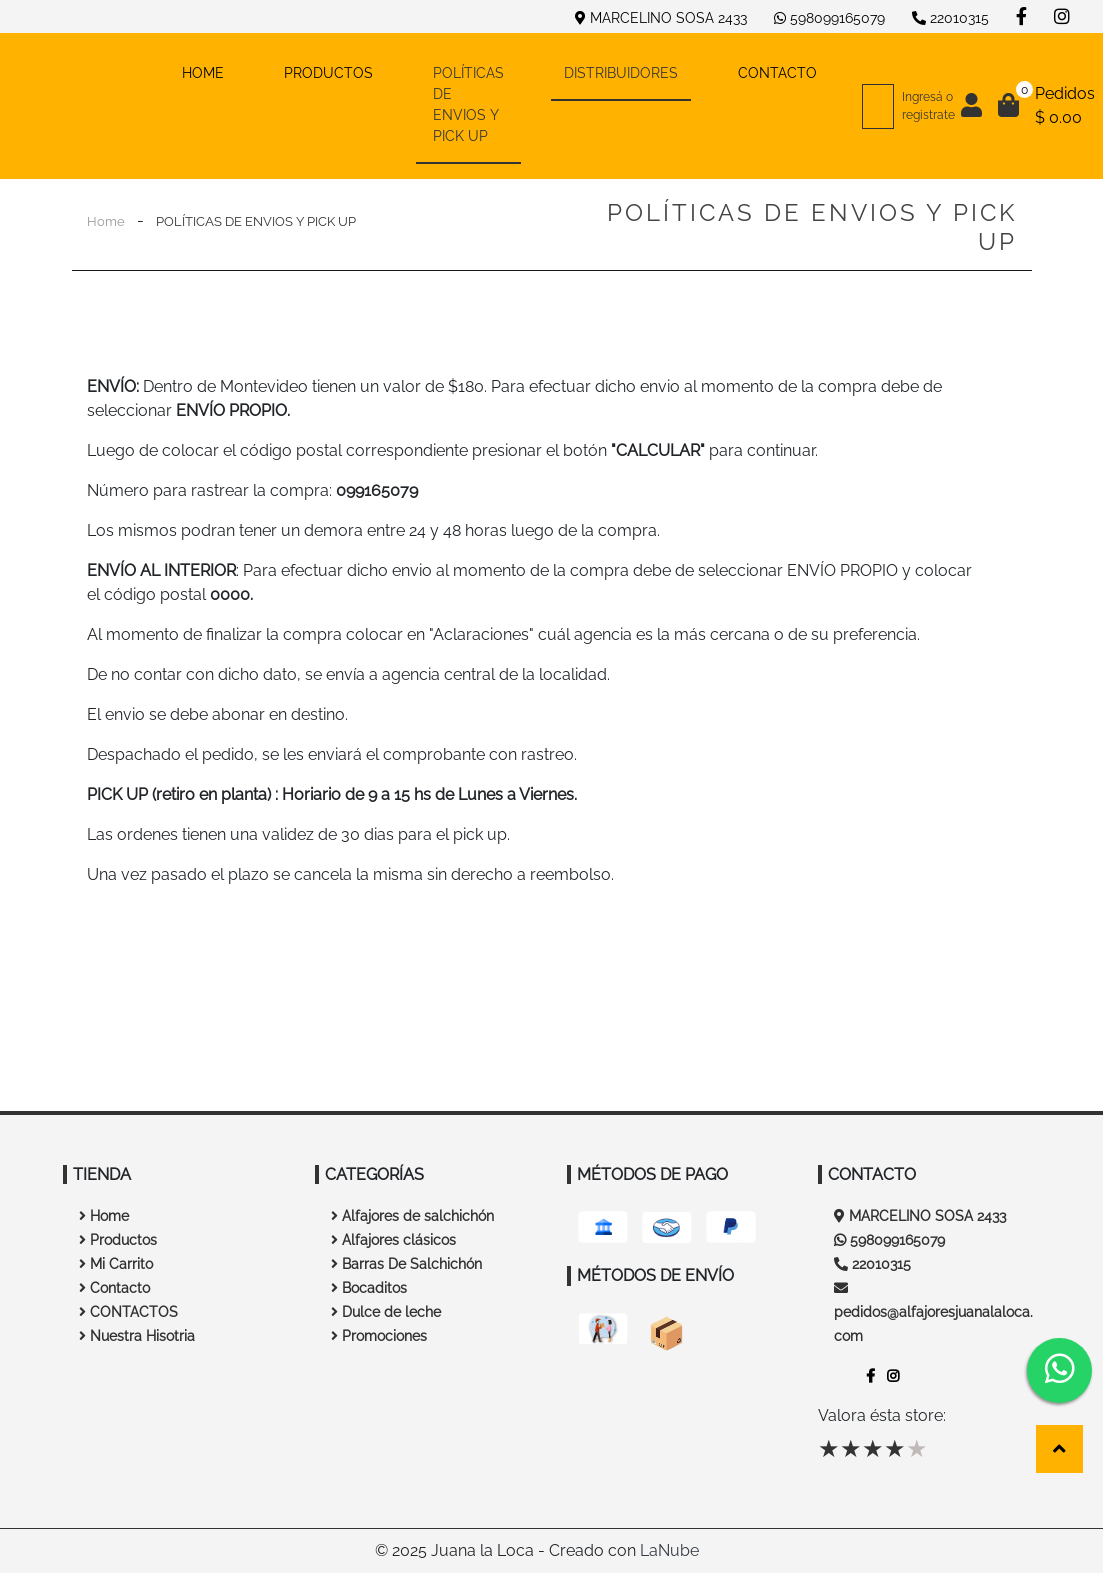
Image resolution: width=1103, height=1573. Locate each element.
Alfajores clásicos (393, 1240)
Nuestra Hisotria (137, 1336)
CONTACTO (777, 73)
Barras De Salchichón (406, 1264)
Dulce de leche (386, 1312)
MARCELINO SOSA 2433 (661, 18)
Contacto (114, 1288)
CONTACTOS (128, 1312)
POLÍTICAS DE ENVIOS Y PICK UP (468, 104)
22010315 (950, 18)
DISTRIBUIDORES (621, 73)
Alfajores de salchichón (412, 1216)
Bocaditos (369, 1288)
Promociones (379, 1336)
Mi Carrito (116, 1264)
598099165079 (829, 18)
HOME (218, 71)
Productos (118, 1240)
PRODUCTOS (328, 73)
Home (106, 221)
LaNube (669, 1550)
